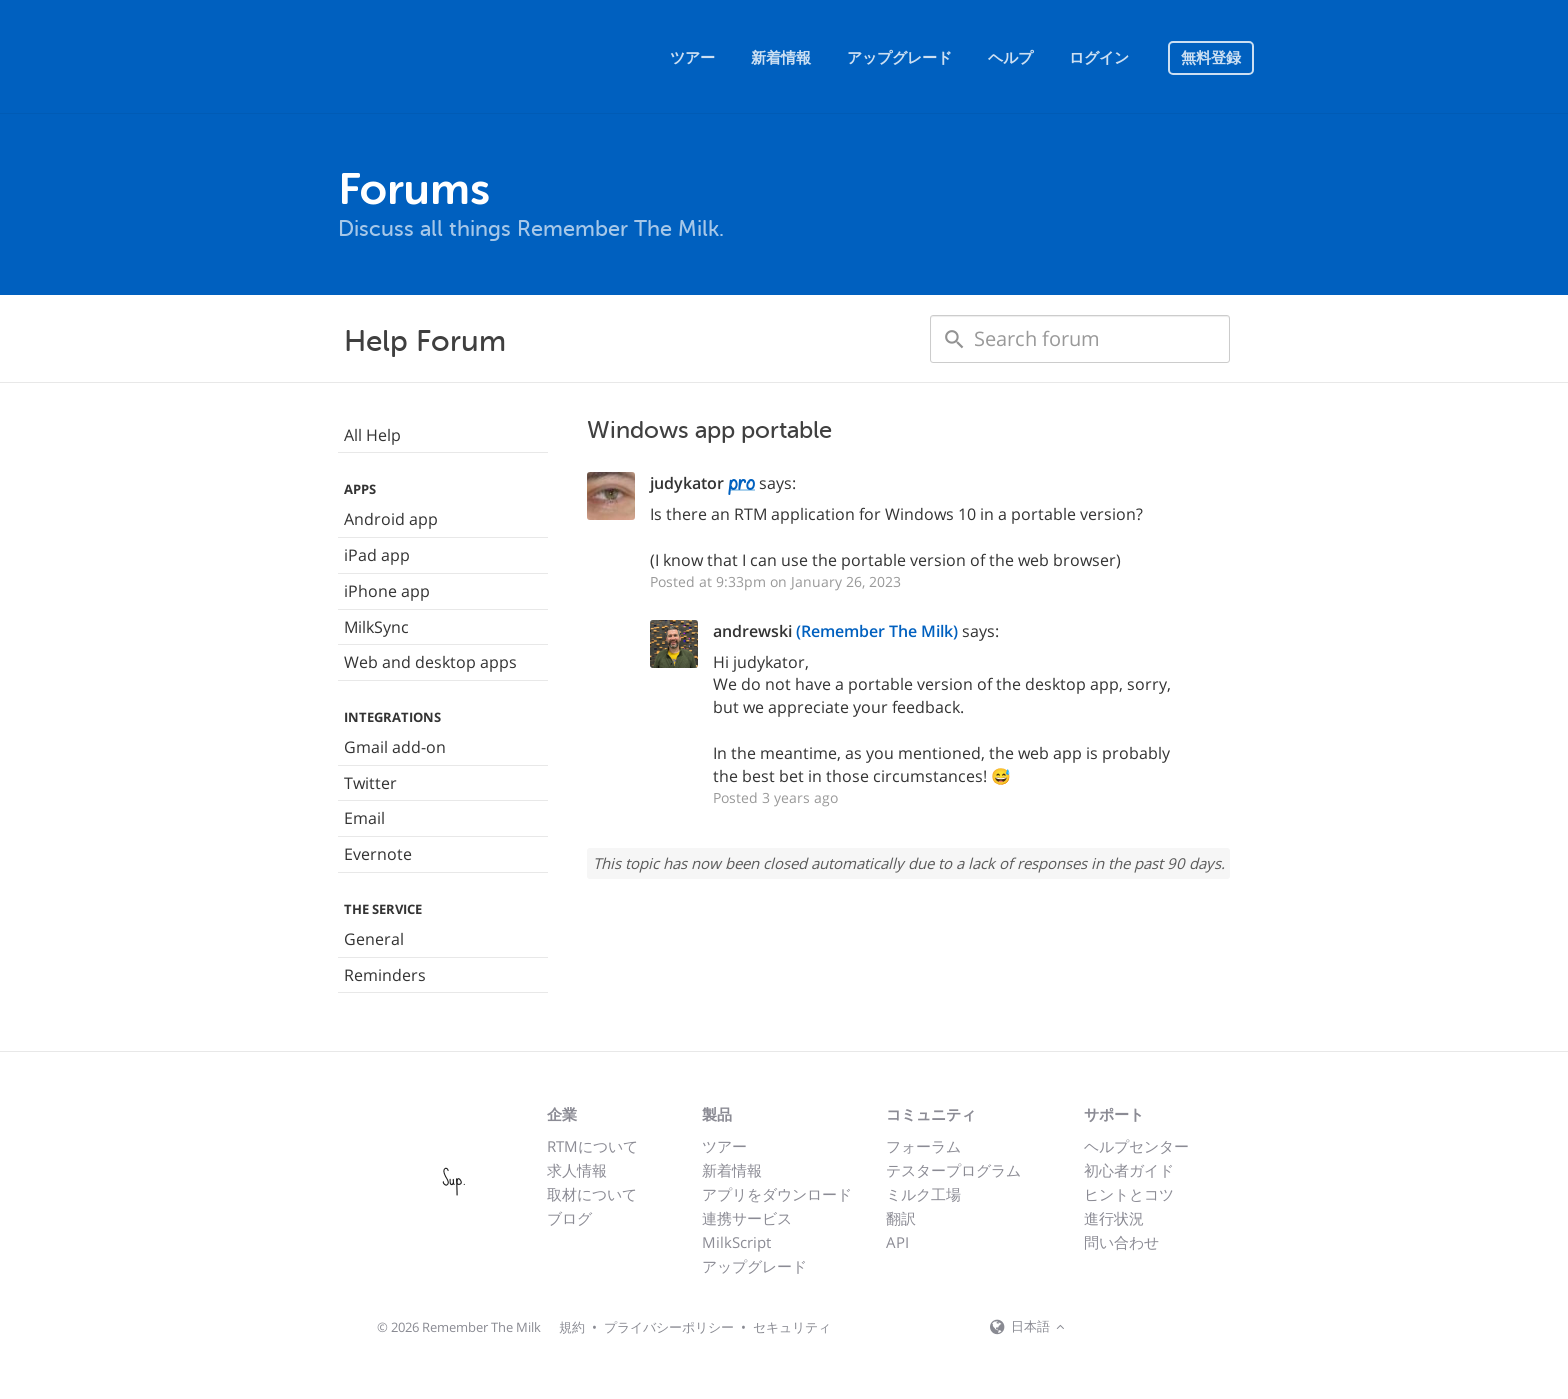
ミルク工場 (923, 1194)
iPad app (377, 555)
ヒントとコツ (1129, 1194)
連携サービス (747, 1218)
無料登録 (1211, 58)
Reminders (385, 975)
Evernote (378, 854)
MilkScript (736, 1242)
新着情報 (781, 58)
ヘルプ (1010, 58)
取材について (592, 1194)
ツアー (692, 58)
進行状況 (1114, 1218)
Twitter (370, 783)
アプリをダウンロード (777, 1194)
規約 (572, 1327)
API (897, 1242)
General (374, 939)
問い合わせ (1121, 1242)
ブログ (569, 1218)
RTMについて (592, 1146)
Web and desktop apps (430, 662)
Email (364, 818)
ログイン (1099, 58)
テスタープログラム (953, 1170)
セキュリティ (792, 1327)
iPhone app (387, 591)
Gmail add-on (395, 747)
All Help (372, 435)
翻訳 (901, 1218)
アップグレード (899, 58)
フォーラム (923, 1146)
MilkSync (376, 627)
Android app (391, 519)
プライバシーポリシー (669, 1327)
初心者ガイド (1129, 1170)
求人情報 (577, 1170)
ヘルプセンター (1136, 1146)
